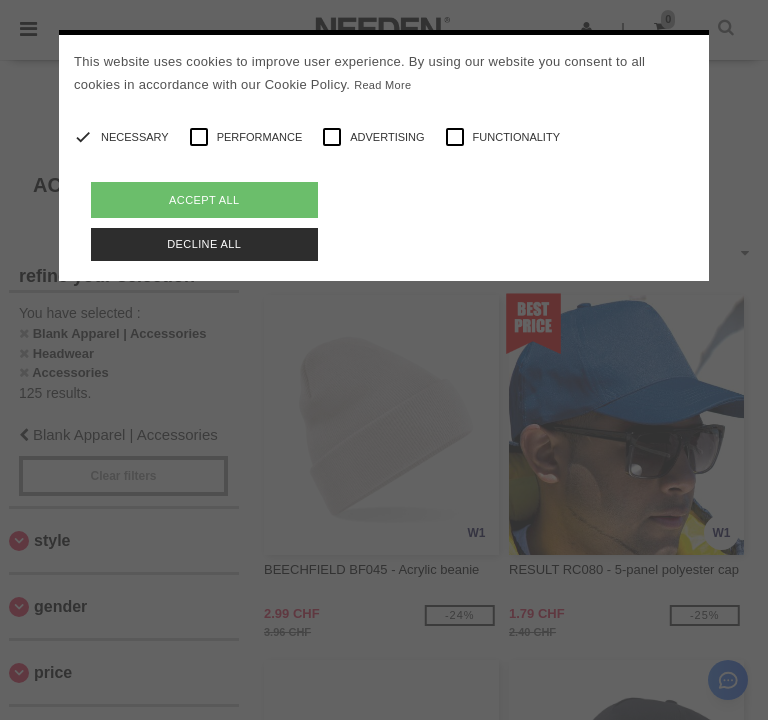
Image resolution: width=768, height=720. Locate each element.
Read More (382, 85)
